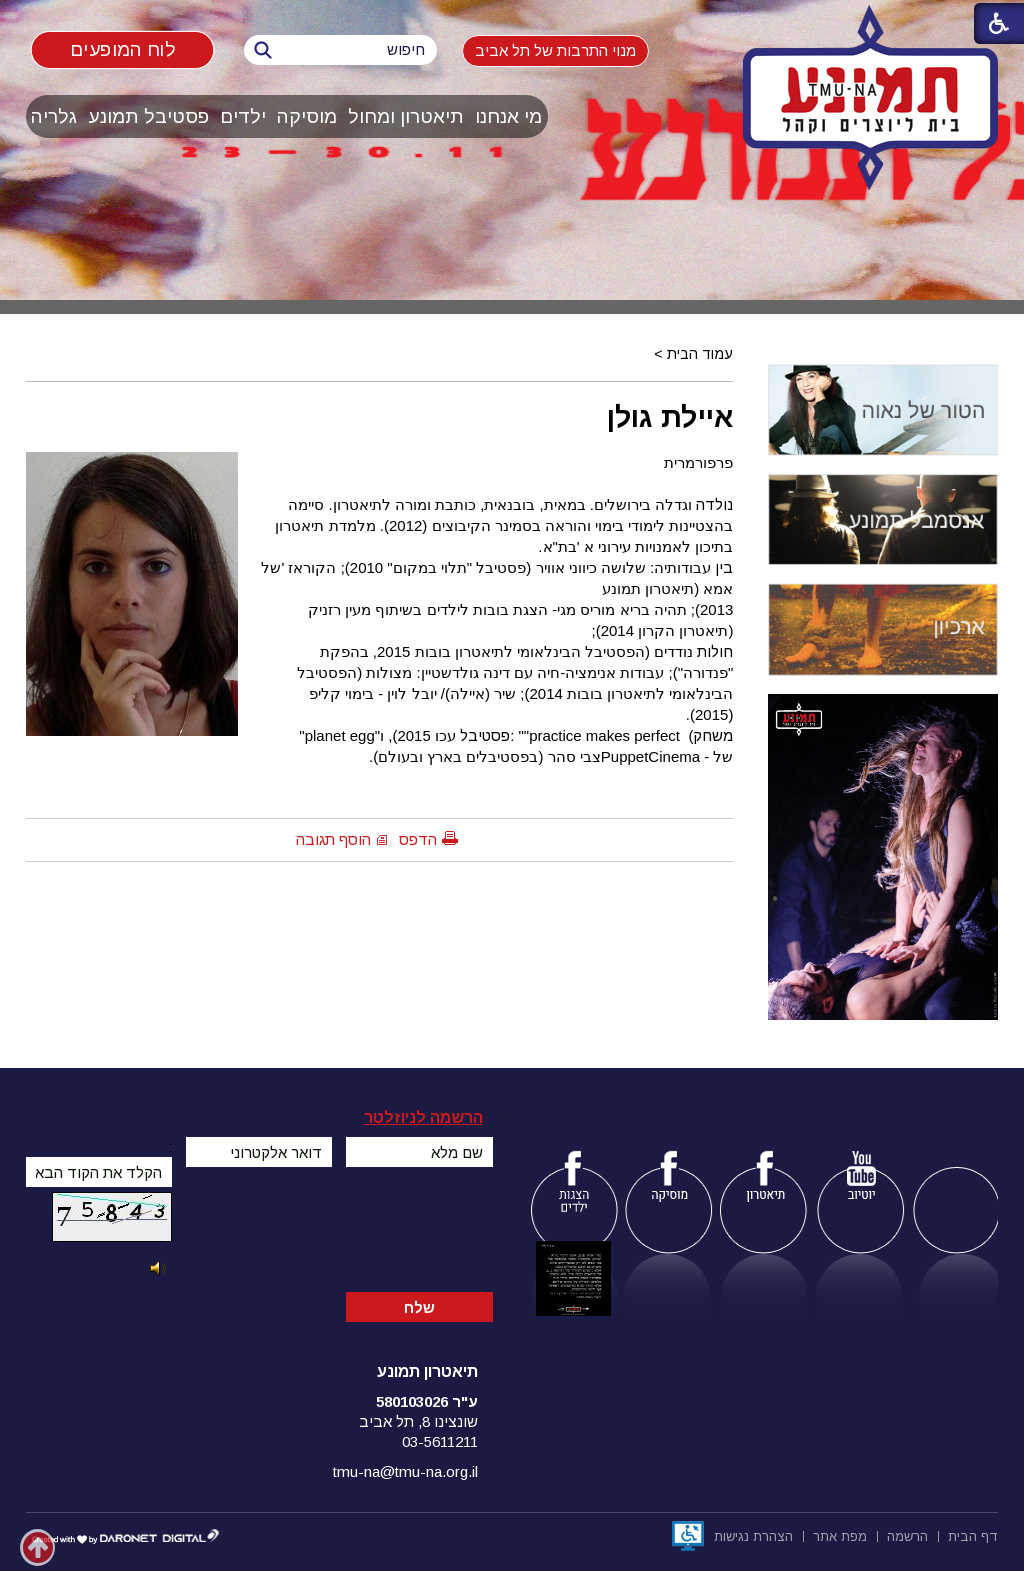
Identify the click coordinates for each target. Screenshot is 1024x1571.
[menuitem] (509, 116)
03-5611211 (440, 1441)
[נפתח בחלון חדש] (688, 1536)
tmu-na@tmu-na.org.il (405, 1471)
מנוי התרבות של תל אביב (555, 50)
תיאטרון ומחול (406, 116)
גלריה (54, 116)
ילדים (243, 116)
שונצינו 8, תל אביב (418, 1421)
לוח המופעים (122, 49)
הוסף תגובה (333, 839)
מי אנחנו (508, 116)
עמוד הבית (700, 354)
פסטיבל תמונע (148, 116)
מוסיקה (307, 116)
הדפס (418, 839)
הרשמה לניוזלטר (423, 1117)
